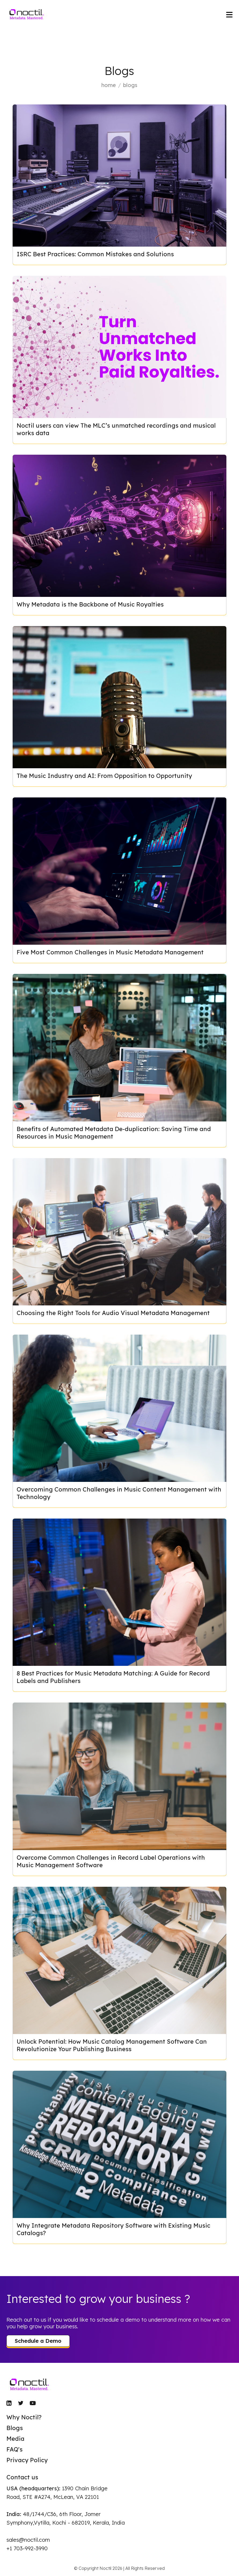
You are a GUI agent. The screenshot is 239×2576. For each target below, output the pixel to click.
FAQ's (14, 2449)
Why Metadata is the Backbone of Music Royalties (90, 604)
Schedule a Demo (38, 2340)
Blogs (14, 2428)
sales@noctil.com (28, 2539)
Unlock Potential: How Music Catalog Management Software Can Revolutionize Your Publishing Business (112, 2045)
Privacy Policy (27, 2460)
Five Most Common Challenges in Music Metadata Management (111, 952)
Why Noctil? (24, 2417)
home (108, 85)
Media (15, 2438)
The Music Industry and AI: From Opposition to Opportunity (104, 775)
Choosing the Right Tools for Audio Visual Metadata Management (113, 1313)
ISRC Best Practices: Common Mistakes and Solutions (95, 254)
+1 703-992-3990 (27, 2548)
